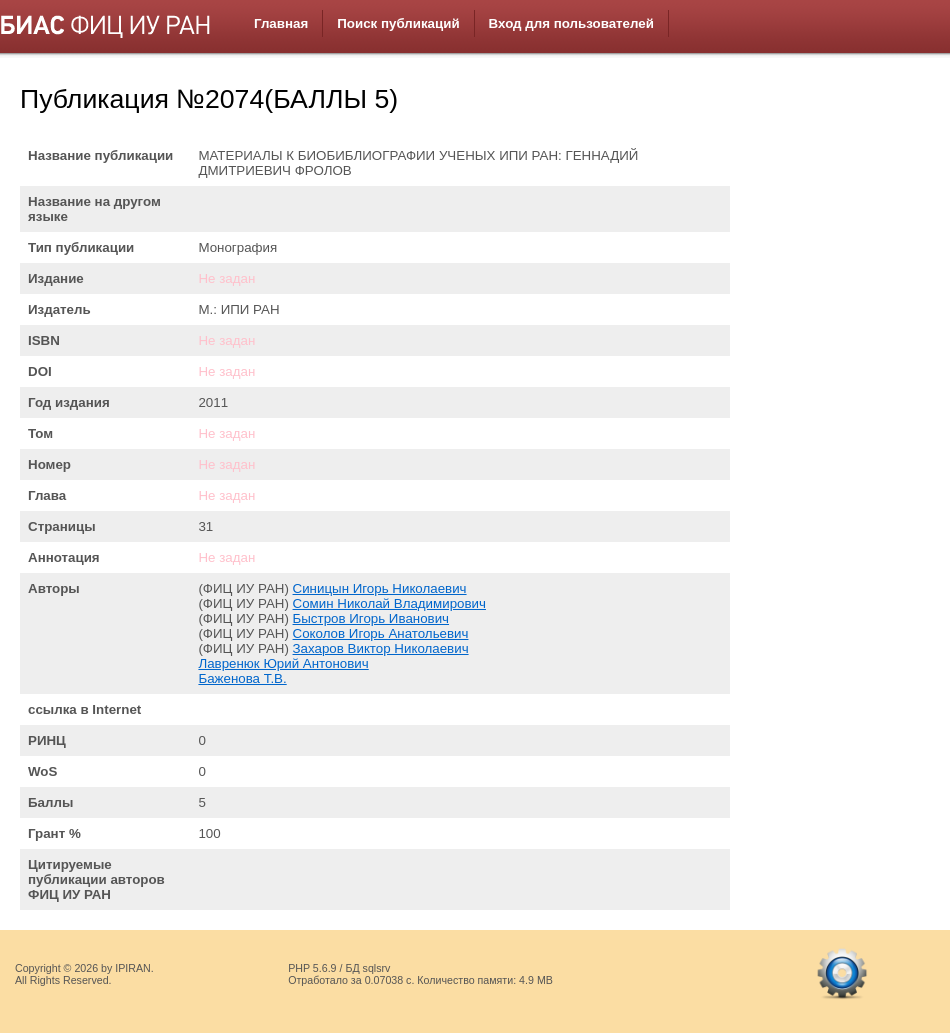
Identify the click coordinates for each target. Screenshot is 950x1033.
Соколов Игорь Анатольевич (381, 633)
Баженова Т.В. (242, 678)
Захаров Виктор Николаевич (381, 648)
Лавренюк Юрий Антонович (283, 663)
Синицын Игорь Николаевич (380, 588)
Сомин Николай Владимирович (389, 603)
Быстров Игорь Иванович (371, 618)
